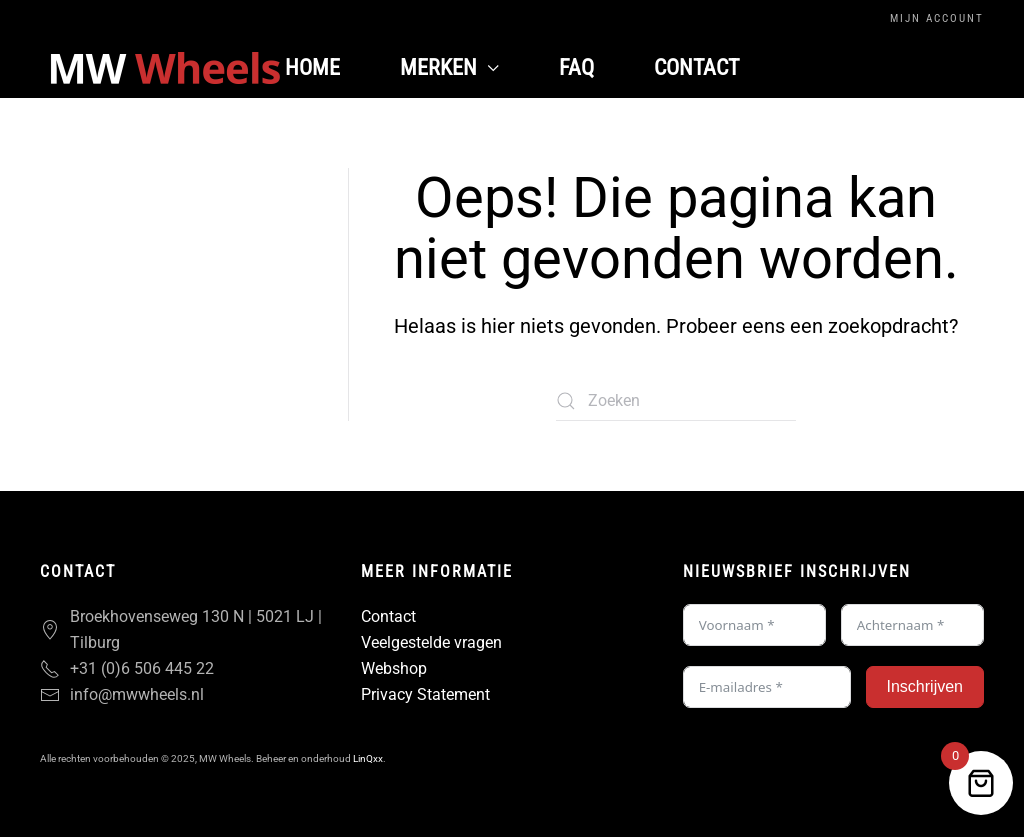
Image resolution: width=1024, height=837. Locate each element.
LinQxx (368, 758)
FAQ (576, 67)
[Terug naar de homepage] (165, 68)
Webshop (394, 668)
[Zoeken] (676, 401)
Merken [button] (449, 67)
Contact (696, 67)
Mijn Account (937, 18)
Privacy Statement (425, 694)
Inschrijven (925, 686)
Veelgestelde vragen (431, 642)
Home (312, 67)
